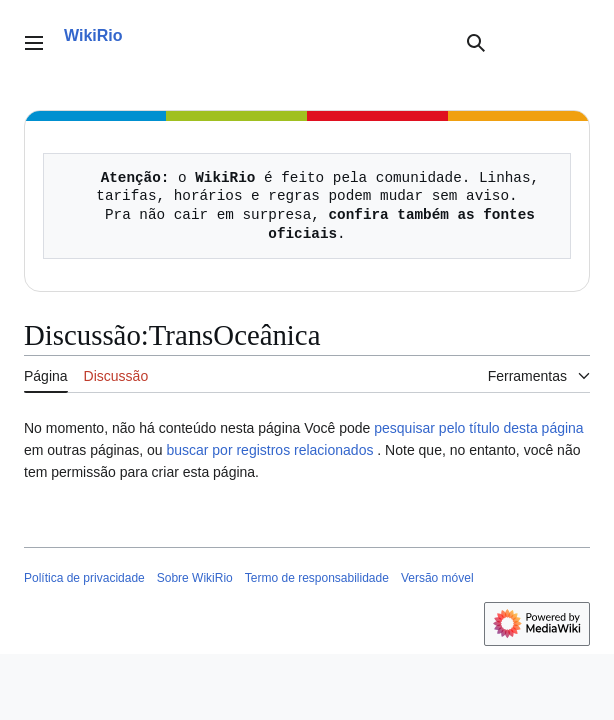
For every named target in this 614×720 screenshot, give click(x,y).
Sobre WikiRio (195, 578)
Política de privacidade (84, 578)
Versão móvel (437, 578)
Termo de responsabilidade (317, 578)
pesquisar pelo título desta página (478, 428)
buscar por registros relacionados (269, 450)
